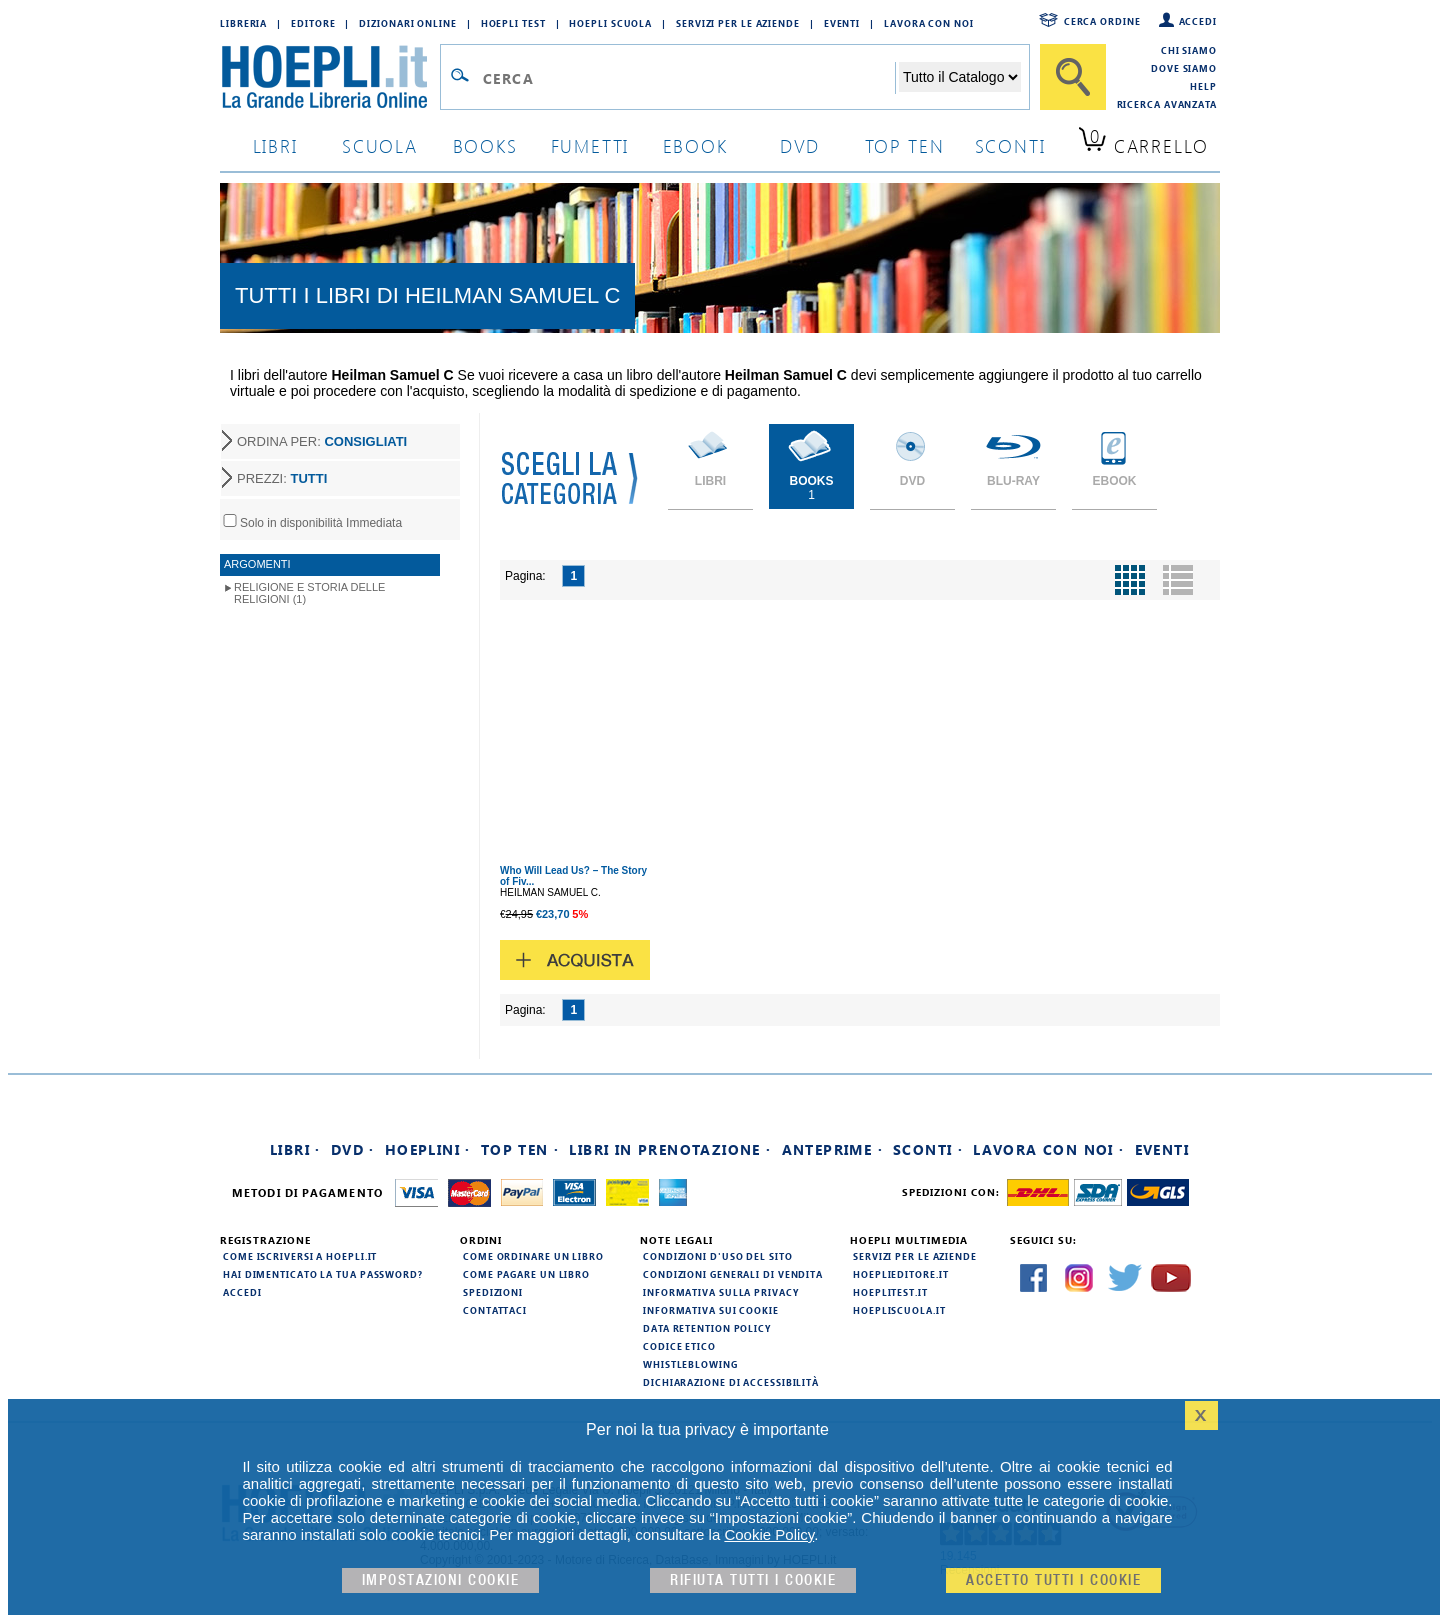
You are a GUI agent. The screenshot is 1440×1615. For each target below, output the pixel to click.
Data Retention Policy (707, 1328)
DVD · (353, 1149)
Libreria (243, 23)
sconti (1010, 145)
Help (1203, 86)
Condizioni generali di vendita (733, 1274)
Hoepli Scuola (610, 23)
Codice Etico (679, 1346)
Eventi (842, 23)
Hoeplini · (428, 1149)
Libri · (295, 1149)
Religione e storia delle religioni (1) (309, 593)
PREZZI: (282, 478)
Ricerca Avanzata (1167, 104)
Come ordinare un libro (533, 1256)
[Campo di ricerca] (688, 78)
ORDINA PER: (322, 441)
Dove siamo (1184, 68)
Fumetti (590, 145)
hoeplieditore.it (900, 1274)
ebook (695, 145)
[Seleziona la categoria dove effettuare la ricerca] (960, 77)
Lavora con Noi (929, 23)
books (485, 145)
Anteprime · (832, 1149)
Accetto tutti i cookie (1053, 1580)
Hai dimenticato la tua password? (323, 1274)
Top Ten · (520, 1149)
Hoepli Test (513, 23)
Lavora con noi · (1048, 1149)
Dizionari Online (407, 23)
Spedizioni (493, 1292)
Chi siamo (1189, 50)
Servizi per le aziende (738, 23)
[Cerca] (1073, 77)
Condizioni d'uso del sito (718, 1256)
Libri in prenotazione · (670, 1149)
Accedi (1198, 21)
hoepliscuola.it (899, 1310)
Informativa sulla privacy (721, 1292)
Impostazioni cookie (441, 1580)
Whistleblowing (690, 1364)
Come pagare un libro (526, 1274)
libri (275, 145)
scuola (380, 145)
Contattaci (495, 1310)
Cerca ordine (1102, 21)
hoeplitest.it (890, 1292)
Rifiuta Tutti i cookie (753, 1580)
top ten (905, 145)
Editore (313, 23)
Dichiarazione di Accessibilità (731, 1382)
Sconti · (928, 1149)
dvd (800, 145)
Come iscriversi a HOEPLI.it (300, 1256)
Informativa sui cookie (711, 1310)
